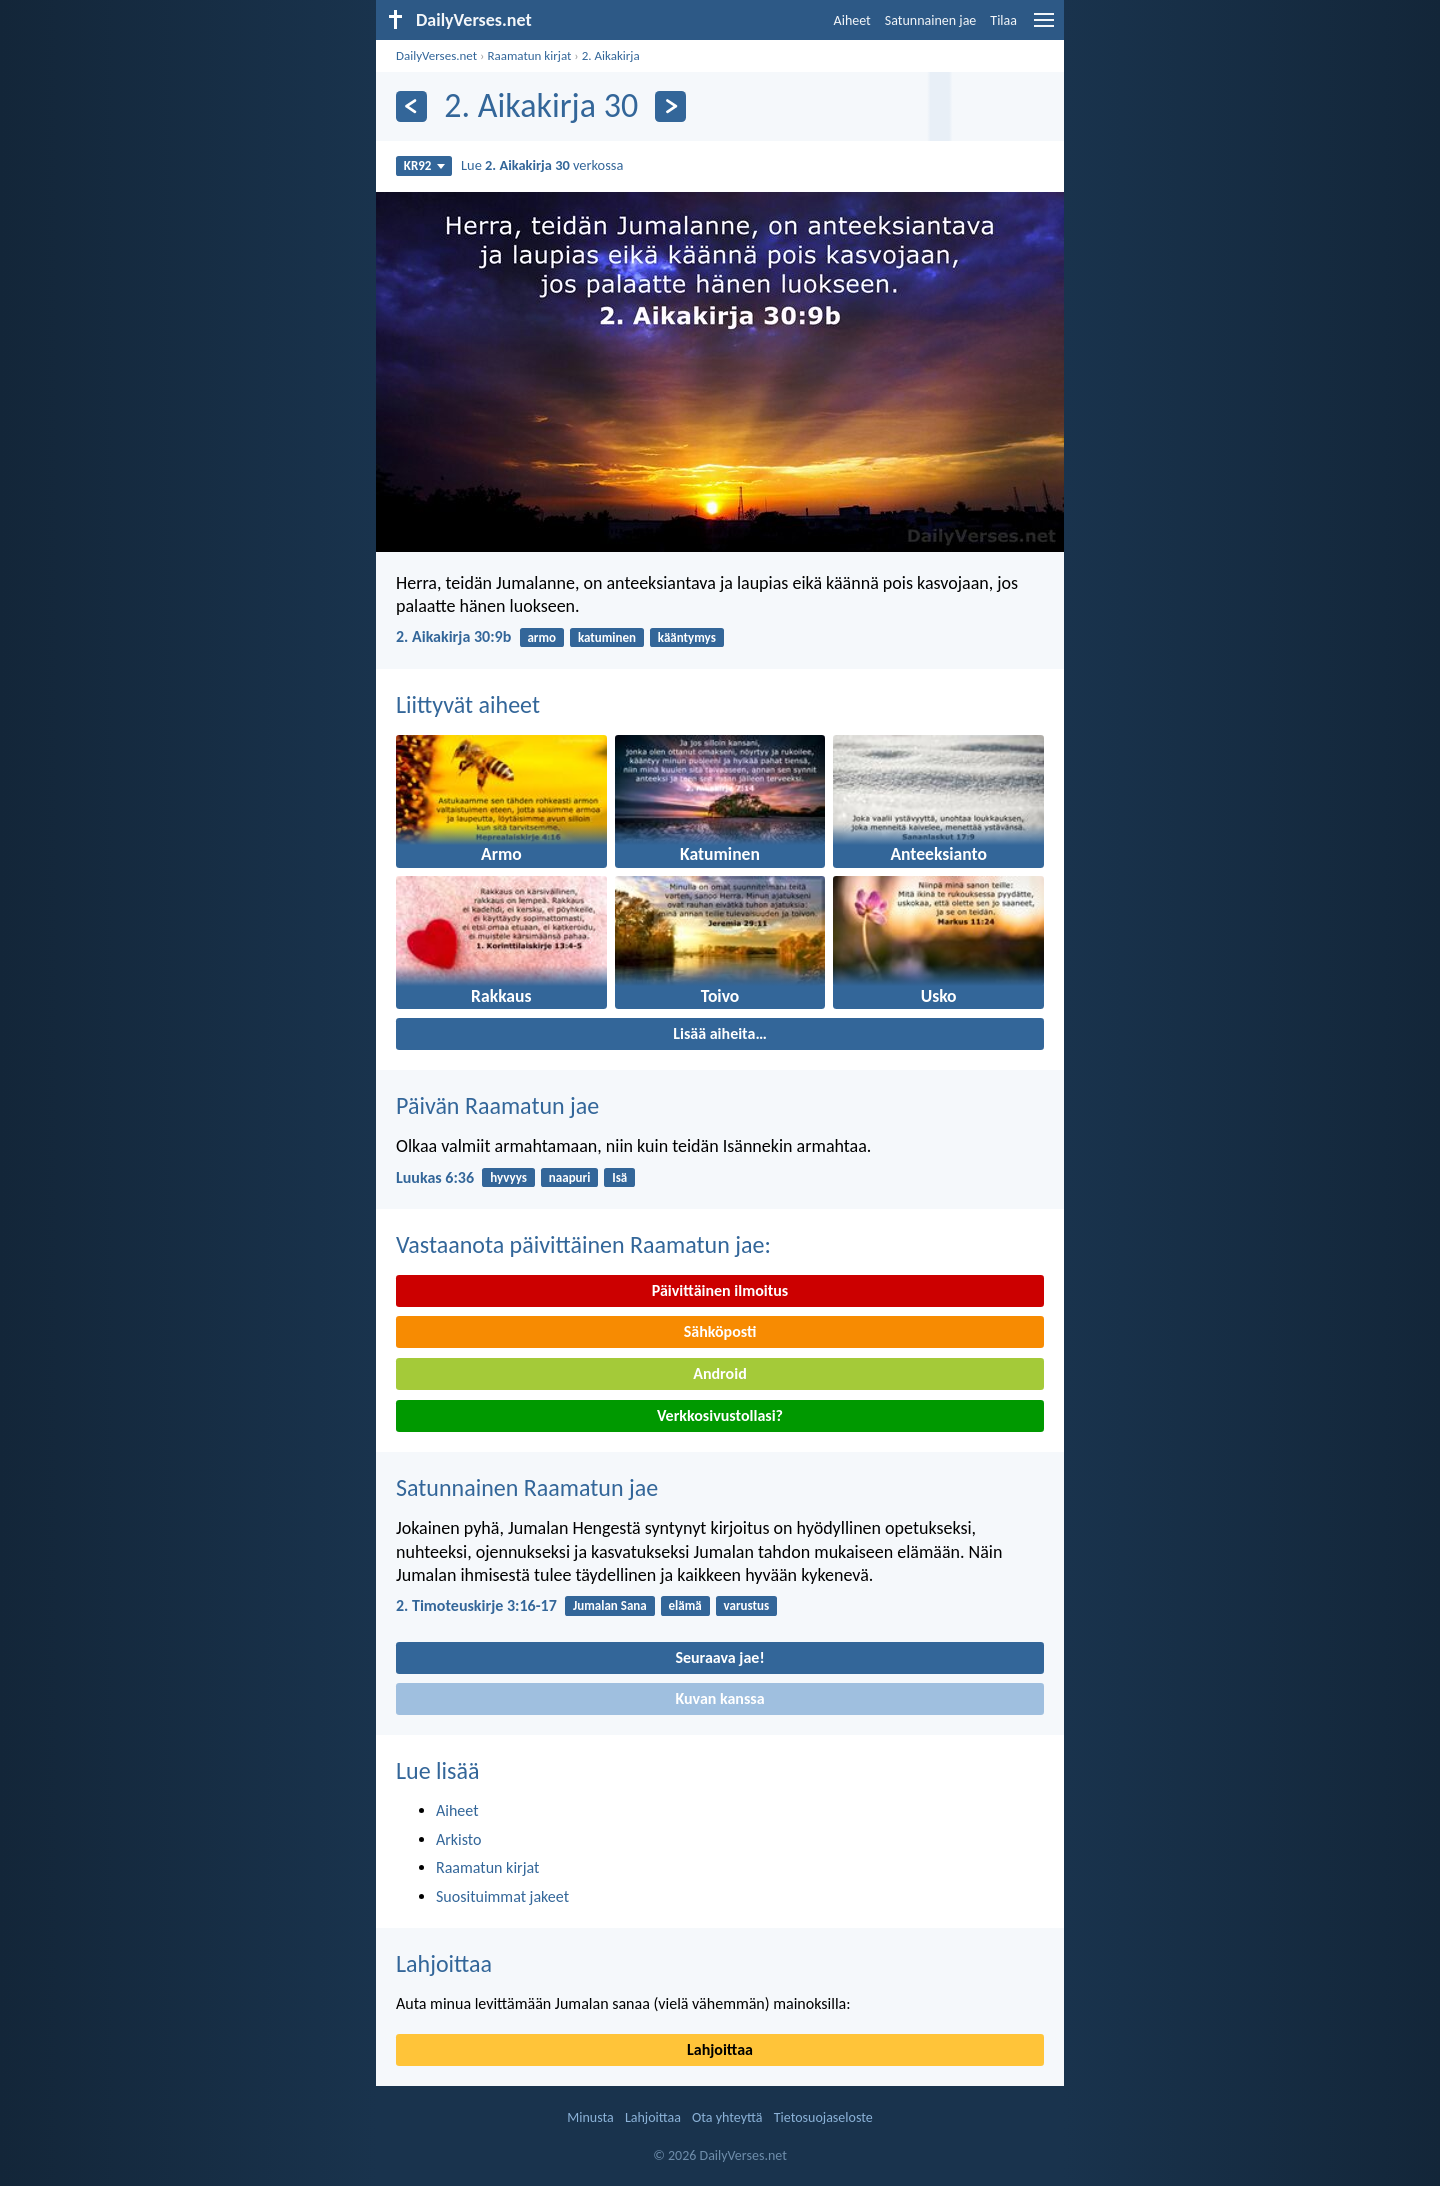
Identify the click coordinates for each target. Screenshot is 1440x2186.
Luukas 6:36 (435, 1177)
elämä (685, 1605)
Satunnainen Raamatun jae (527, 1487)
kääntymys (687, 637)
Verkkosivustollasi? (720, 1415)
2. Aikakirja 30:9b (453, 636)
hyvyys (508, 1177)
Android (719, 1373)
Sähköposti (720, 1331)
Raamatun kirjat (529, 55)
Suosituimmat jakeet (502, 1896)
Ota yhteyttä (727, 2117)
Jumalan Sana (610, 1605)
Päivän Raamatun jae (497, 1105)
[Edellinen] (411, 106)
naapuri (570, 1177)
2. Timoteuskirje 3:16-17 (476, 1605)
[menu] (1044, 27)
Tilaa (1003, 20)
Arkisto (459, 1839)
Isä (619, 1177)
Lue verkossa (542, 165)
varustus (747, 1605)
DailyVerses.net (436, 55)
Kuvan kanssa (719, 1698)
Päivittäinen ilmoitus (720, 1290)
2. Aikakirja (611, 55)
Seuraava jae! (719, 1657)
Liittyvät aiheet (468, 704)
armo (541, 637)
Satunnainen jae (931, 20)
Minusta (590, 2117)
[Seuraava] (670, 106)
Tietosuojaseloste (823, 2117)
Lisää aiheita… (720, 1033)
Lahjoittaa (444, 1963)
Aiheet (852, 20)
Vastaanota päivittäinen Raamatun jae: (583, 1244)
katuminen (607, 637)
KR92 (424, 165)
